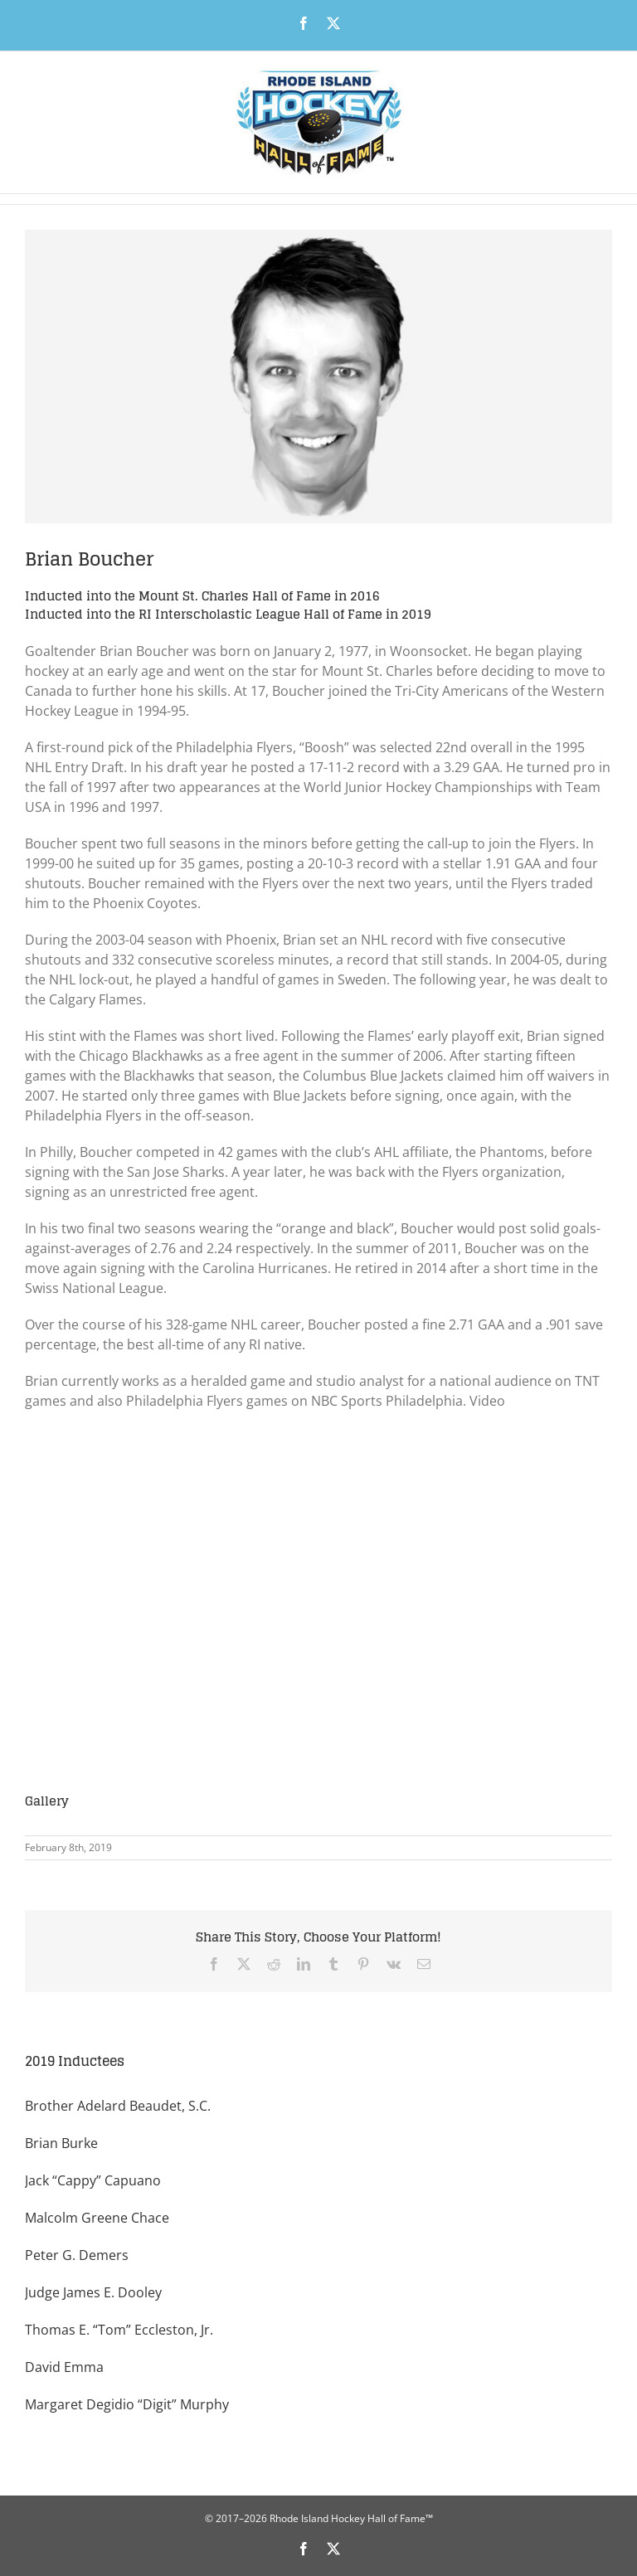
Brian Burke (61, 2143)
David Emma (64, 2367)
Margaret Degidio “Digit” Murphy (127, 2404)
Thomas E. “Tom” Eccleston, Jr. (119, 2330)
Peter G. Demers (77, 2255)
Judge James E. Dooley (93, 2292)
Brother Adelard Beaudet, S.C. (118, 2106)
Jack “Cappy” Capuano (93, 2180)
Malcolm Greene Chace (97, 2218)
